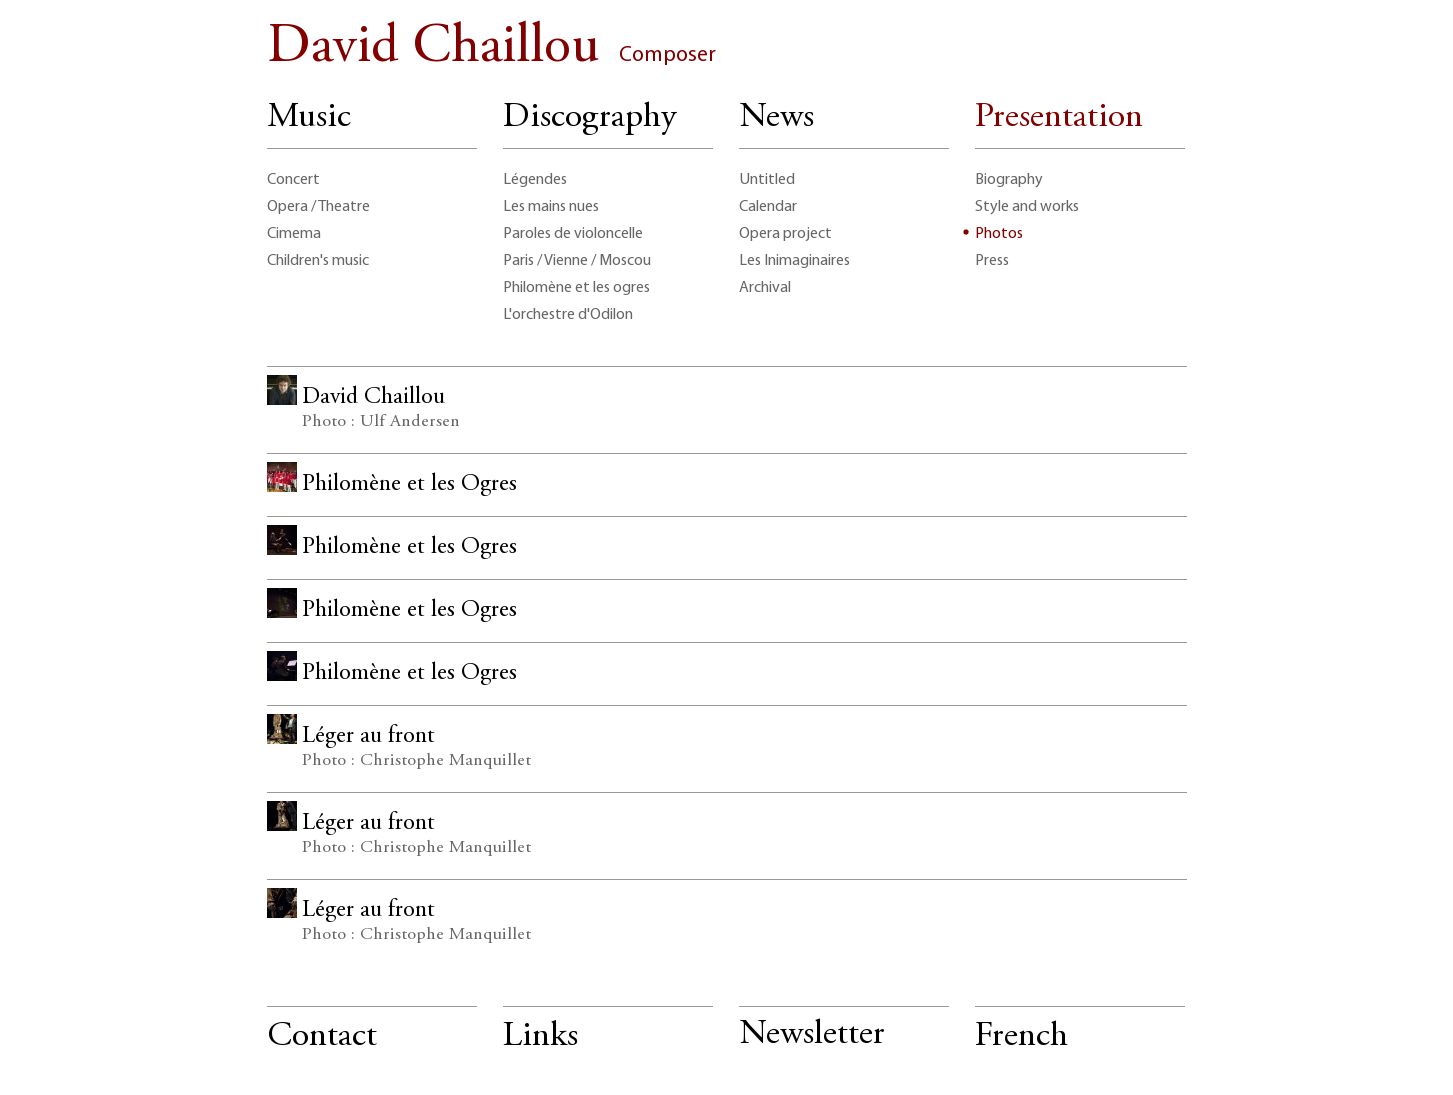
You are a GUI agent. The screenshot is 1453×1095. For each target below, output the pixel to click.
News (776, 118)
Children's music (318, 261)
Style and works (1027, 207)
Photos (999, 234)
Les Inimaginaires (794, 261)
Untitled (767, 180)
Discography (589, 118)
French (1021, 1037)
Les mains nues (551, 207)
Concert (293, 180)
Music (309, 118)
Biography (1009, 180)
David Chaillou (491, 48)
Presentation (1059, 118)
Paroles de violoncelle (573, 234)
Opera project (785, 234)
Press (992, 261)
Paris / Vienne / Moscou (577, 261)
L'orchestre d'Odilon (568, 315)
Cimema (294, 234)
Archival (765, 288)
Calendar (768, 207)
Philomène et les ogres (576, 288)
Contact (322, 1037)
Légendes (535, 180)
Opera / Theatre (318, 207)
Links (540, 1037)
